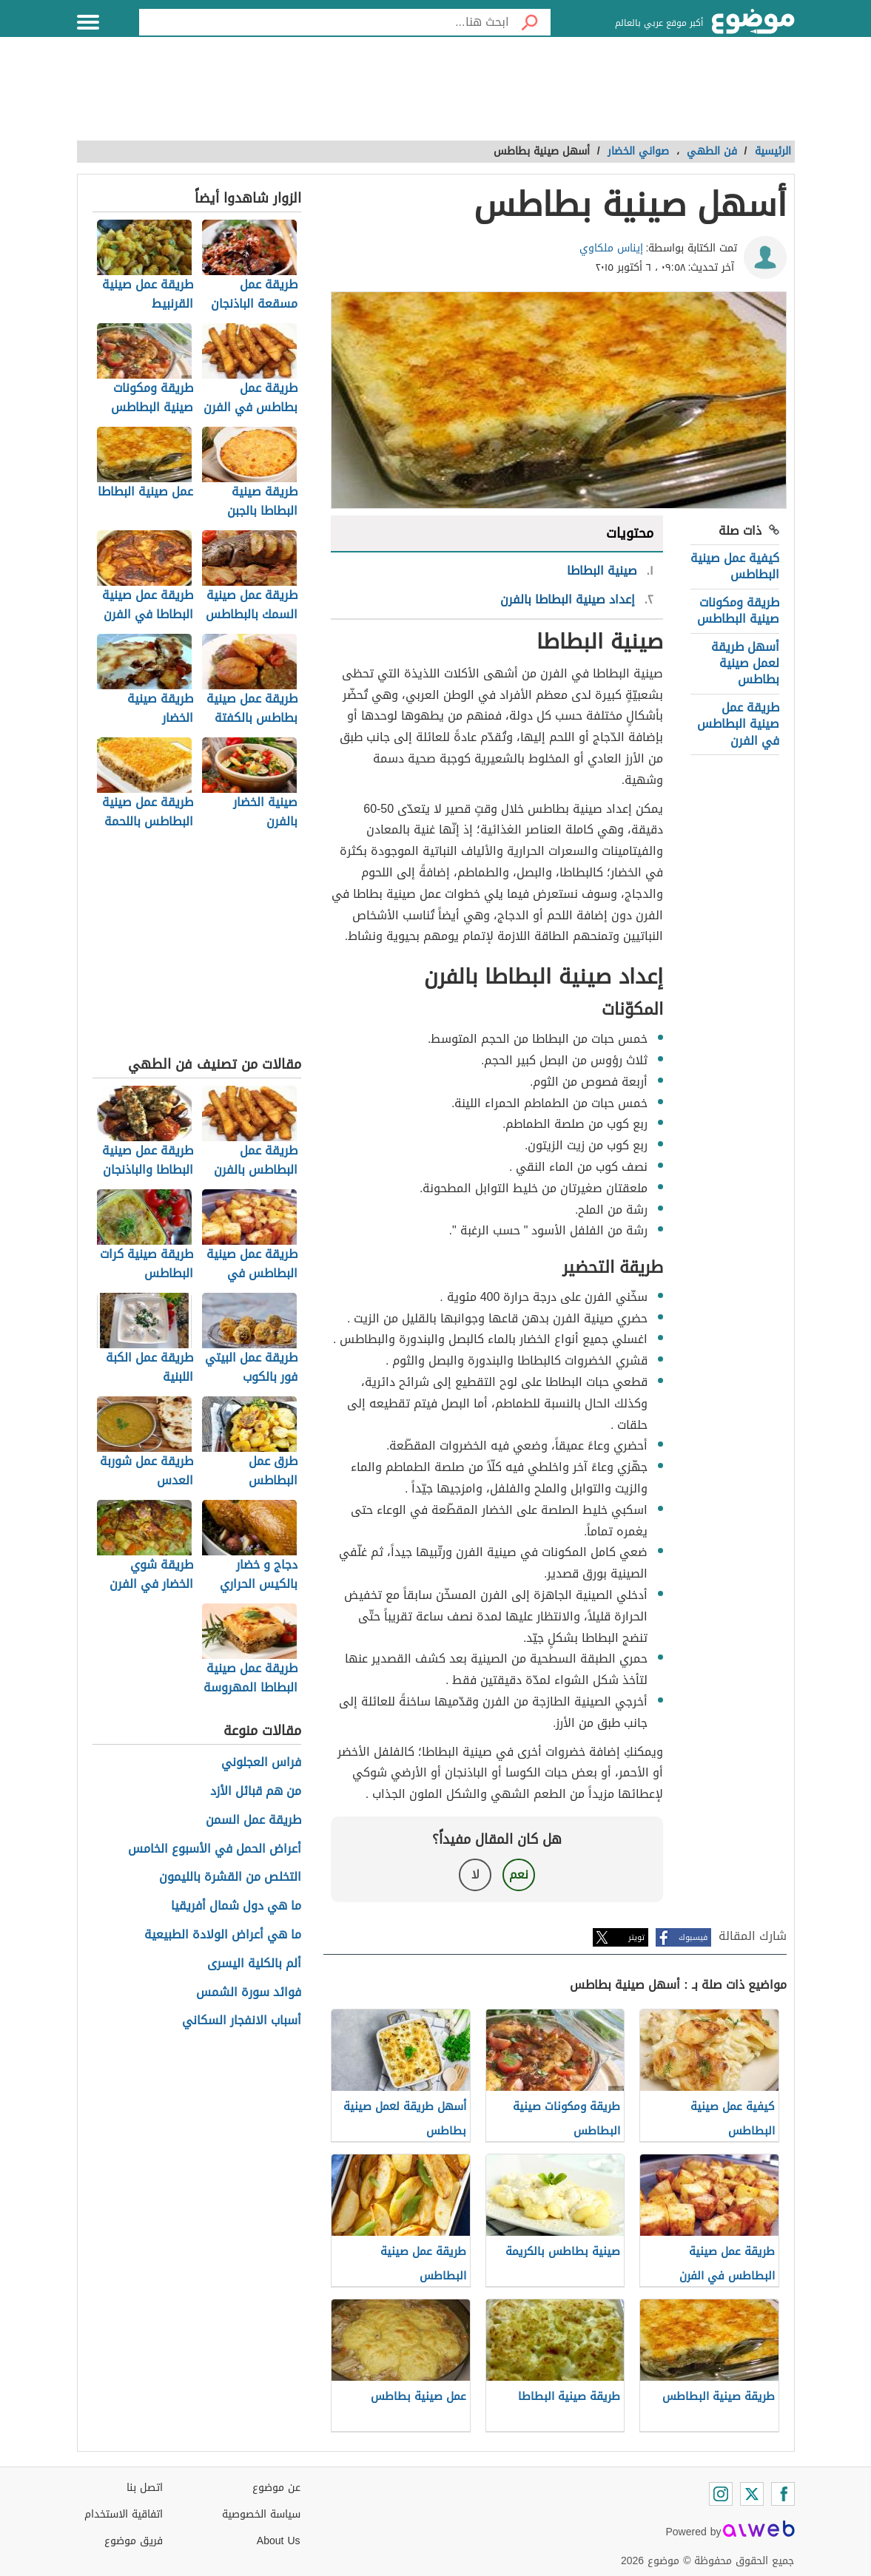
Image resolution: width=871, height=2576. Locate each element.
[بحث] (530, 22)
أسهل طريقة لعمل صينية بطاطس (745, 663)
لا (475, 1874)
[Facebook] (783, 2494)
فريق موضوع (133, 2541)
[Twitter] (752, 2494)
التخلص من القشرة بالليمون (230, 1877)
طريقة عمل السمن (253, 1820)
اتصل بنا (145, 2488)
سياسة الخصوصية (261, 2514)
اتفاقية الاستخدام (123, 2514)
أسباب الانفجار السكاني (241, 2021)
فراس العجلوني (261, 1763)
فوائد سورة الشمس (248, 1993)
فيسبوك (693, 1937)
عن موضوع (276, 2488)
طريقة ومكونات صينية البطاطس (738, 610)
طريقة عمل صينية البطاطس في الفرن (738, 724)
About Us (278, 2541)
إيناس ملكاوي (611, 248)
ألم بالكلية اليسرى (254, 1964)
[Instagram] (721, 2494)
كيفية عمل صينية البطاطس (734, 566)
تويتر (636, 1937)
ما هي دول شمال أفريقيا (236, 1906)
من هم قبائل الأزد (255, 1791)
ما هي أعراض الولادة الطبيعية (222, 1935)
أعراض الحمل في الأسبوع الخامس (214, 1849)
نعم (518, 1874)
